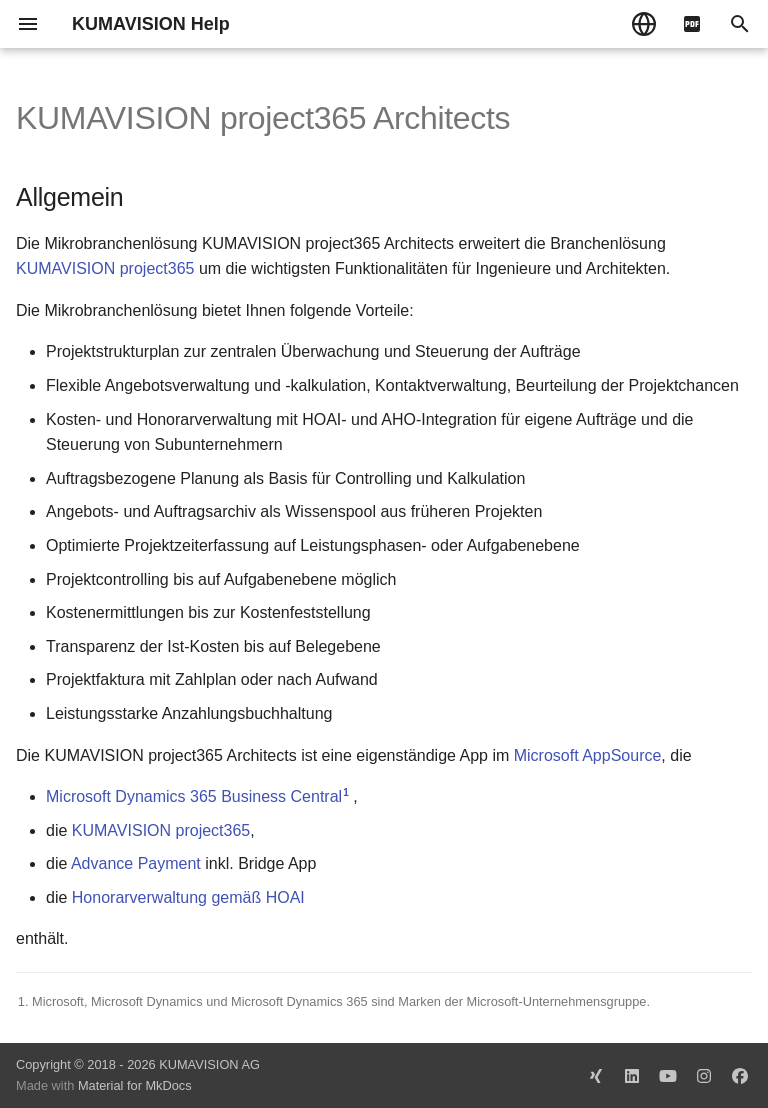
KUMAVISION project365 (105, 268)
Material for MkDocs (135, 1085)
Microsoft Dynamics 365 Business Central (194, 796)
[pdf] (692, 24)
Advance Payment (136, 863)
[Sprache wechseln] (644, 24)
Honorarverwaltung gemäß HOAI (188, 897)
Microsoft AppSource (588, 755)
